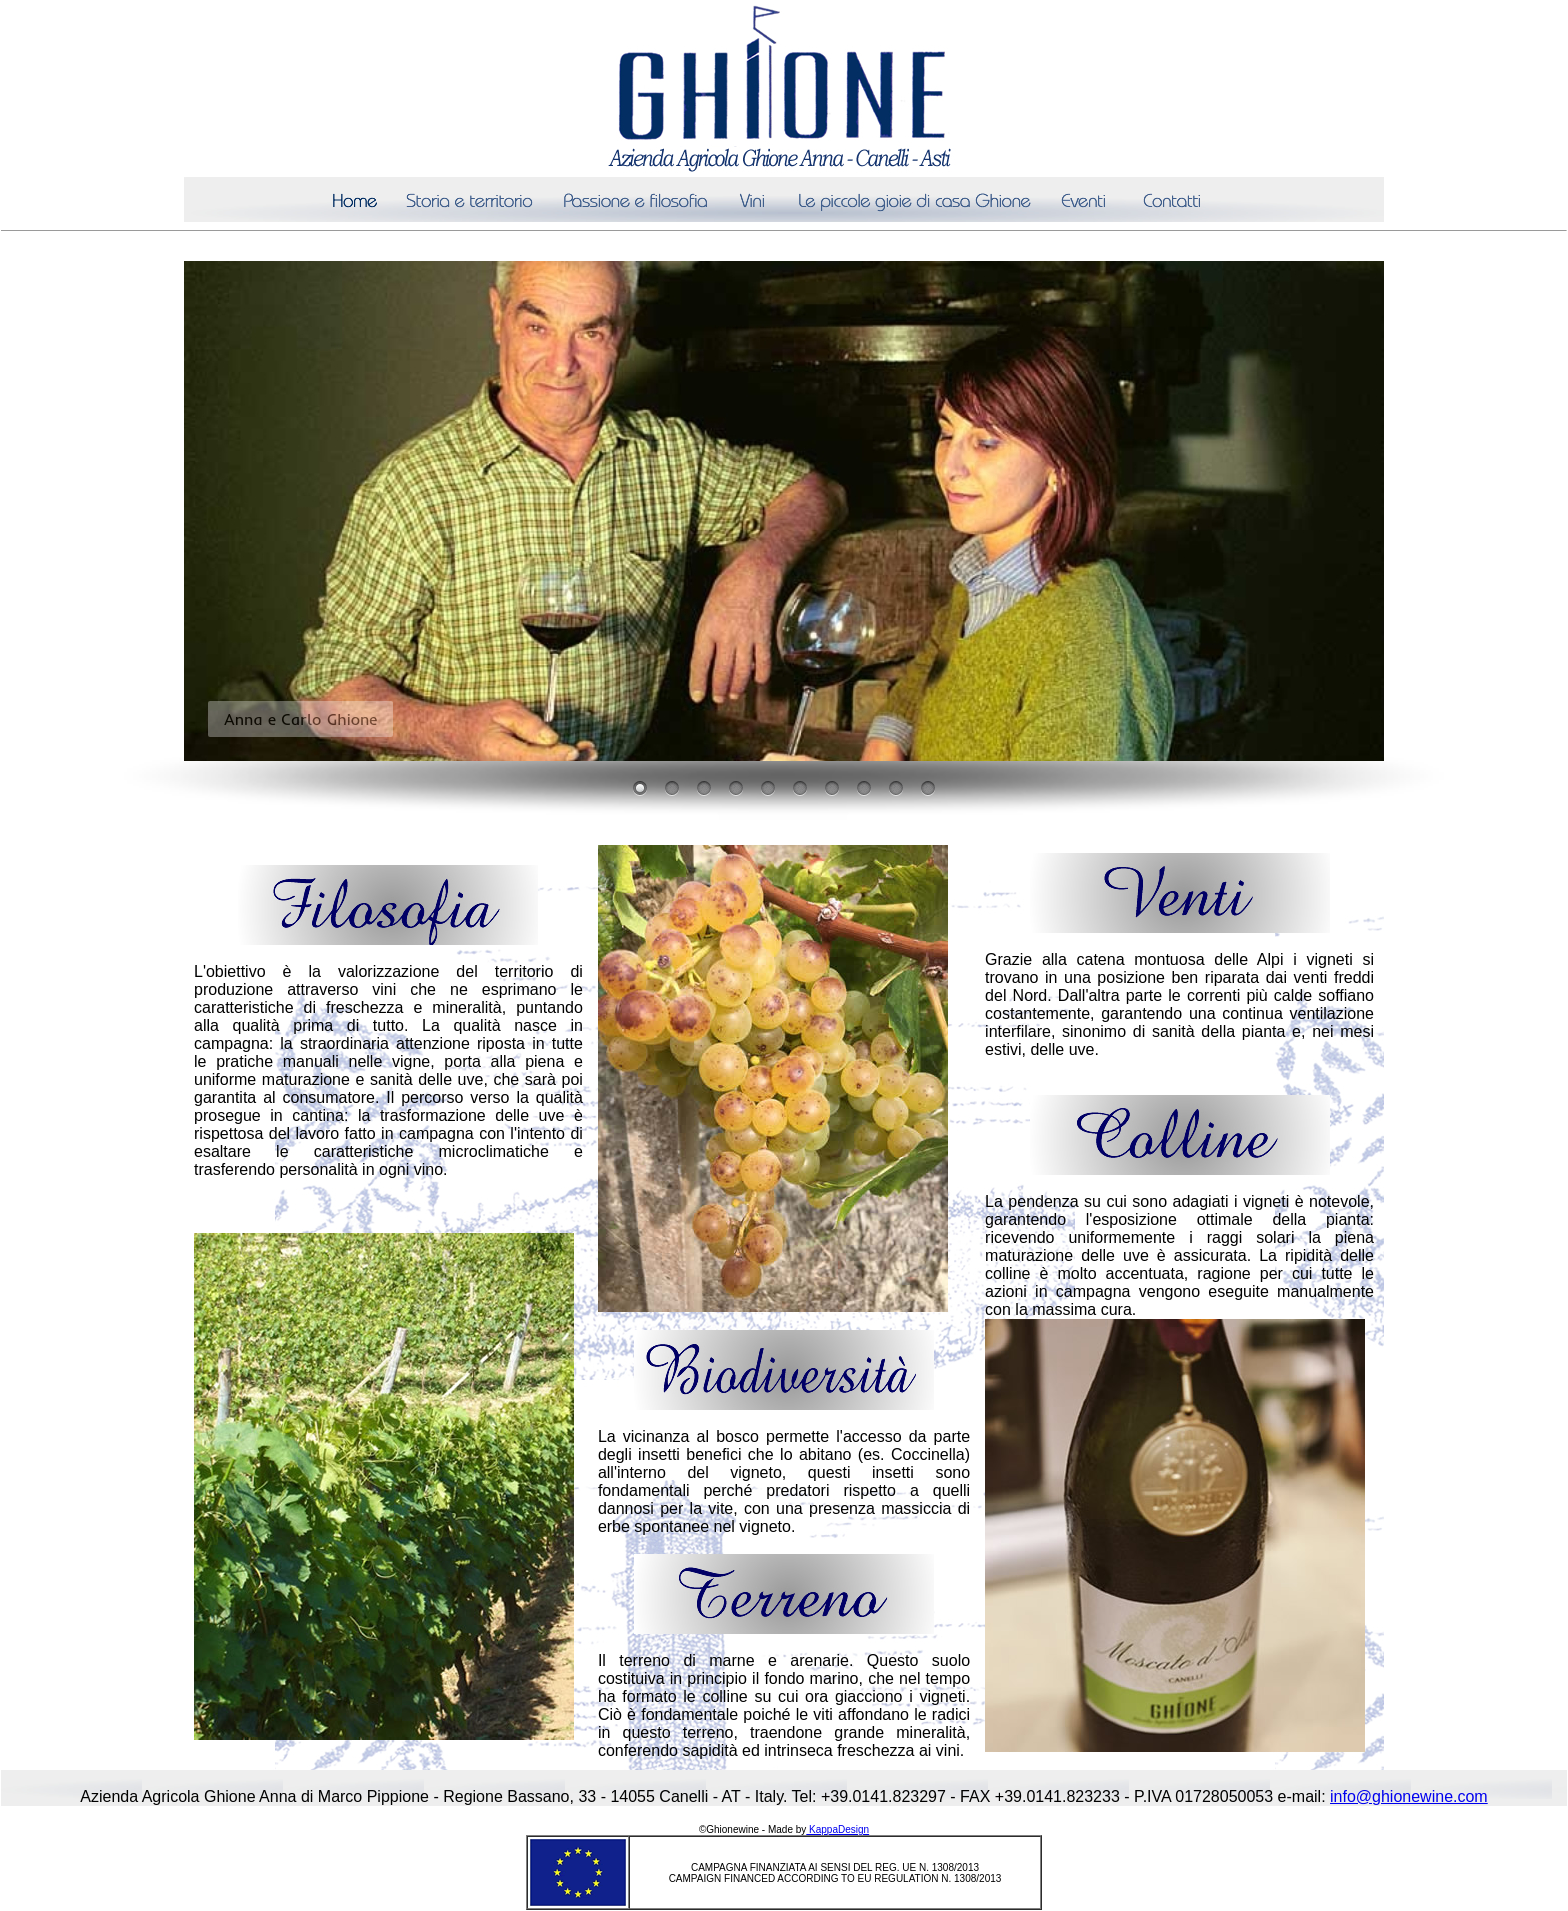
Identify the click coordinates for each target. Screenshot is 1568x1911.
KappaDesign (837, 1829)
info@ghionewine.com (1409, 1796)
